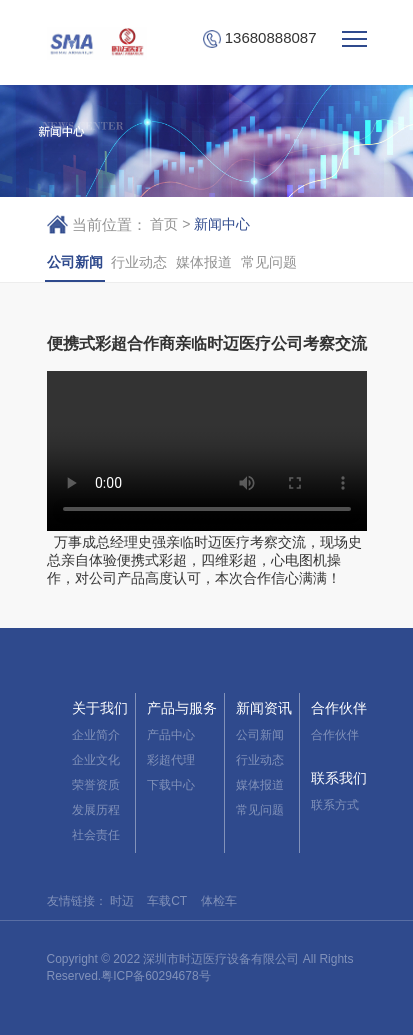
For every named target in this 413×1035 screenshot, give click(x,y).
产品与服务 (182, 708)
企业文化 (96, 760)
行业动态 (139, 262)
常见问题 (269, 262)
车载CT (167, 901)
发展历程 (96, 810)
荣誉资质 (96, 785)
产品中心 (171, 735)
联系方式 (335, 805)
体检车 (219, 901)
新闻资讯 (264, 708)
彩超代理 (171, 760)
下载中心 (171, 785)
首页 (164, 224)
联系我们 (339, 778)
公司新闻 (75, 262)
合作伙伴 (339, 708)
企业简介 (96, 735)
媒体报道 (204, 262)
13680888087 (260, 38)
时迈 (122, 901)
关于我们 (100, 708)
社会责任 (96, 835)
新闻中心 (222, 224)
